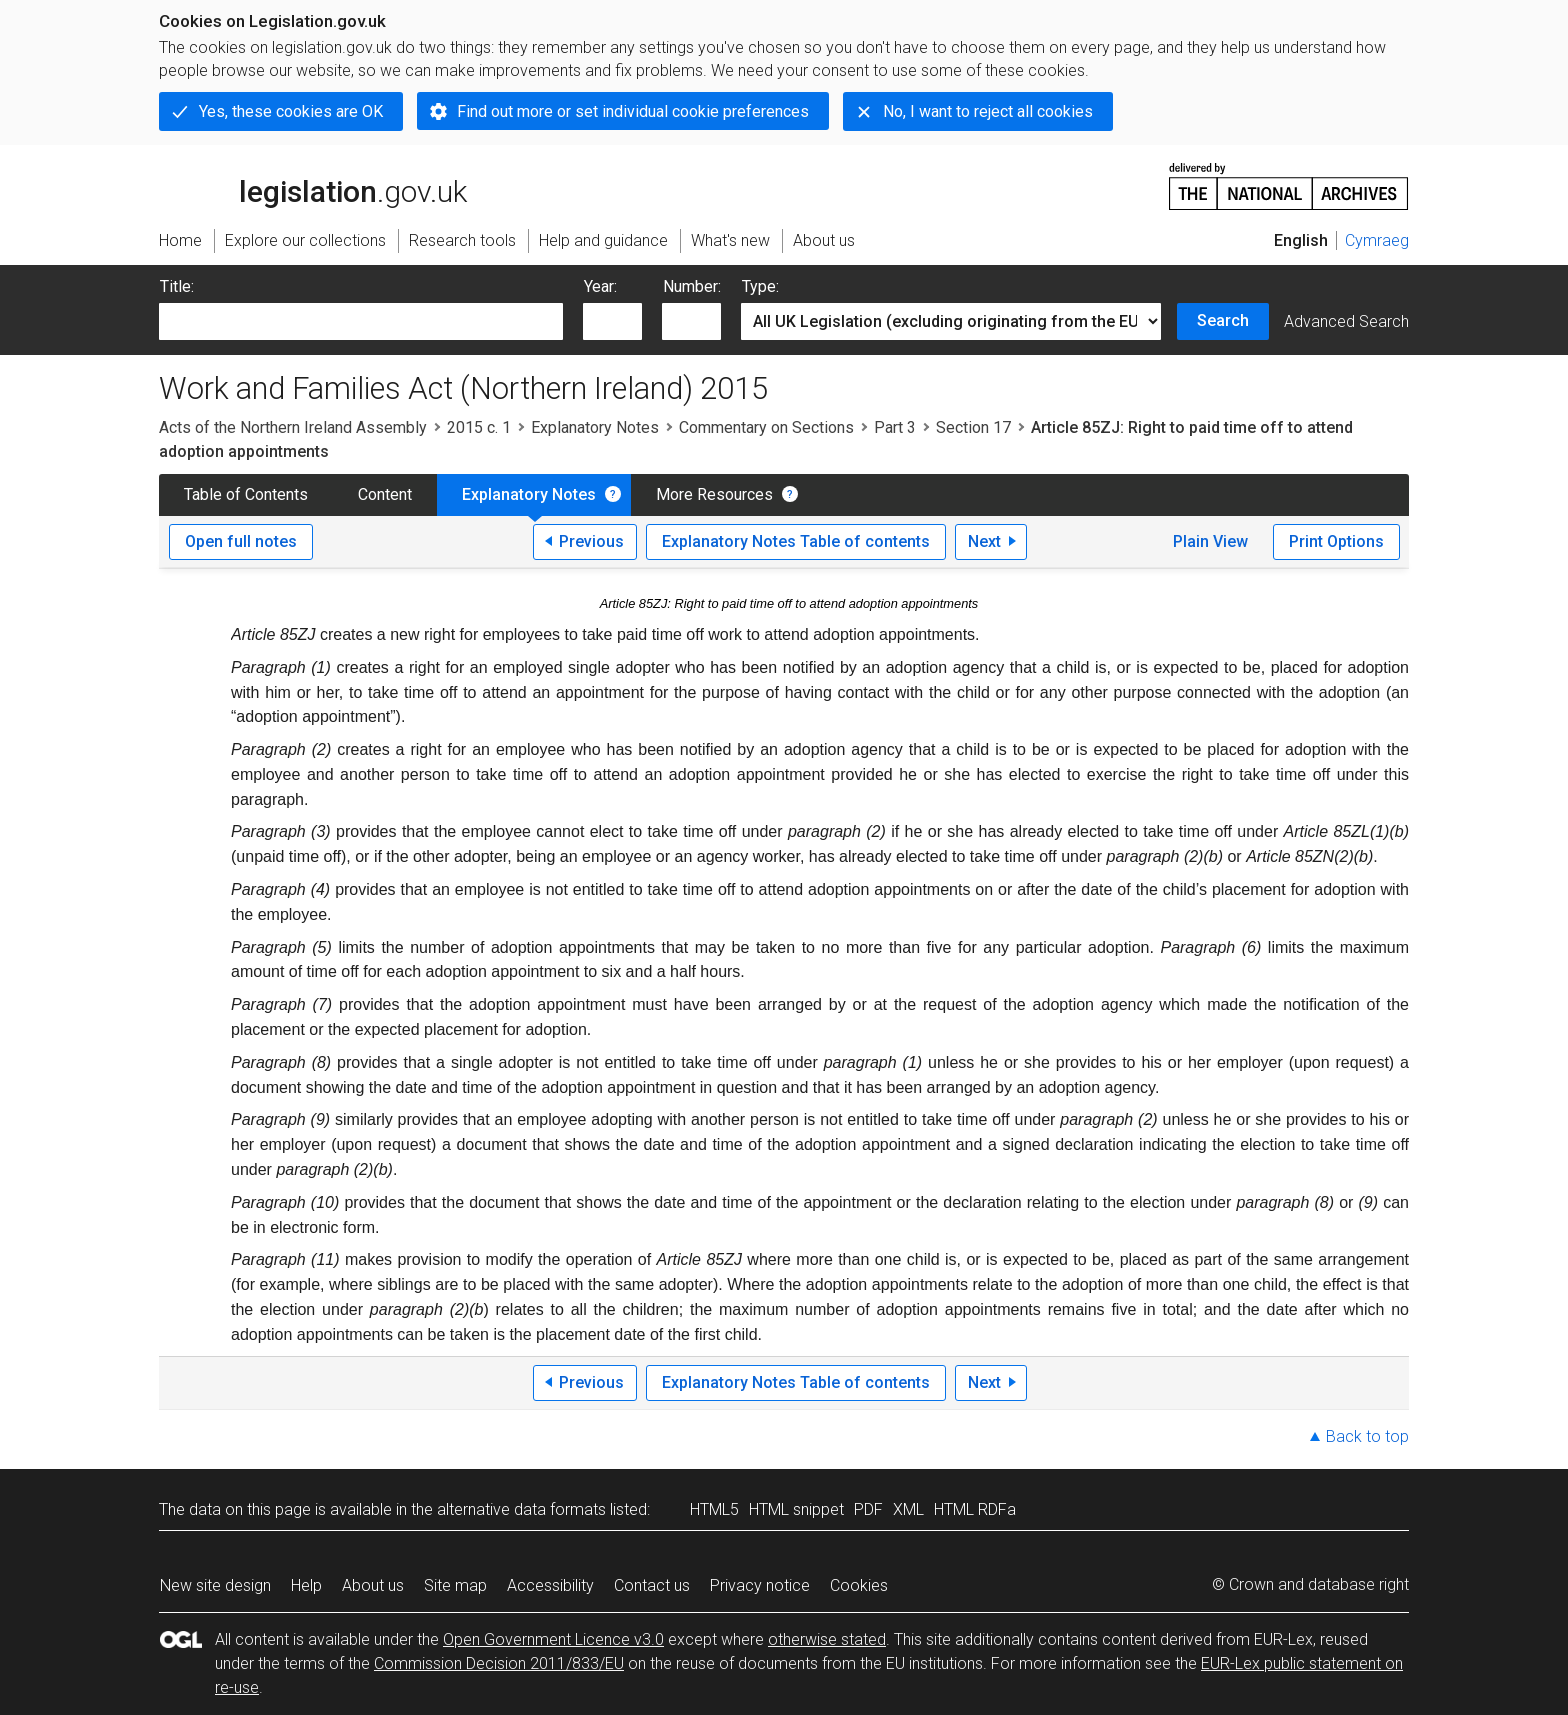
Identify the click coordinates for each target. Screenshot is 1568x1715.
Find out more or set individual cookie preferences (633, 111)
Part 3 (895, 427)
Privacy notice (760, 1585)
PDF (868, 1509)
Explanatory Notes (595, 427)
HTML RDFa (975, 1509)
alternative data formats (521, 1509)
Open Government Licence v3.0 (553, 1639)
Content (385, 494)
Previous (591, 541)
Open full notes (241, 541)
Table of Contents (246, 494)
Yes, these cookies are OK (291, 111)
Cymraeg (1377, 240)
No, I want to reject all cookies (988, 111)
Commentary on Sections (766, 427)
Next (984, 541)
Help (306, 1585)
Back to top (1367, 1436)
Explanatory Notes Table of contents (796, 541)
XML (908, 1509)
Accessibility (550, 1585)
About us (373, 1585)
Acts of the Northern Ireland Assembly (293, 427)
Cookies (859, 1585)
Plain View (1210, 541)
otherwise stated (827, 1639)
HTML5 (714, 1509)
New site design (215, 1585)
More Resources (714, 494)
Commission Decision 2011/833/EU (499, 1663)
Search (1223, 320)
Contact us (652, 1585)
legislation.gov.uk (313, 185)
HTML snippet (796, 1509)
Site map (455, 1585)
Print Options (1336, 541)
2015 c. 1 (479, 427)
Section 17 (973, 427)
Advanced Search (1346, 321)
